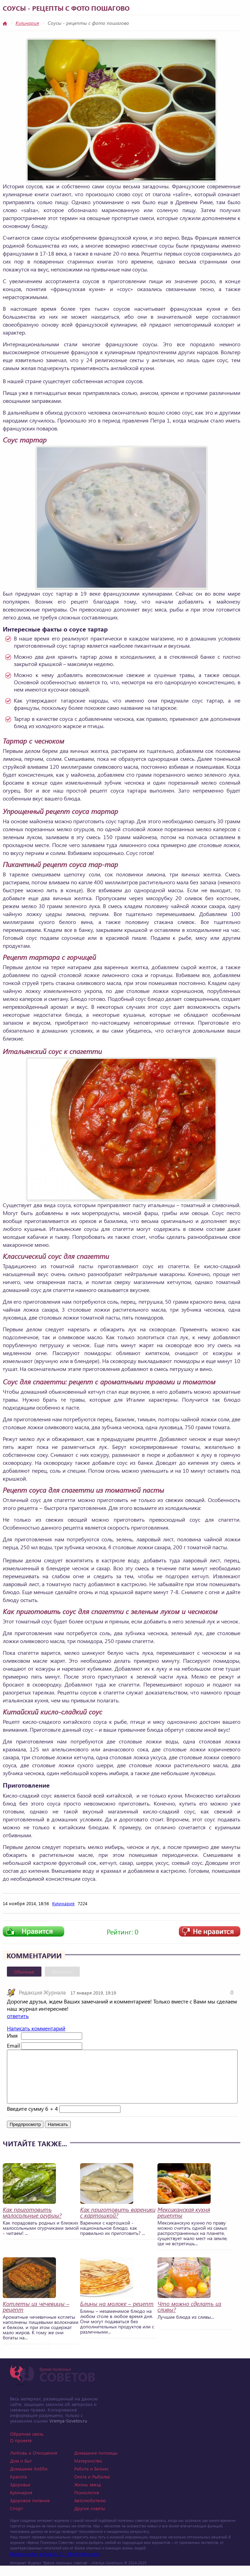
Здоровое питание (30, 2511)
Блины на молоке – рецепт (117, 2314)
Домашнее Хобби (29, 2479)
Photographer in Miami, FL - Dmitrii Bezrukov (55, 2564)
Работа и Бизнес (91, 2479)
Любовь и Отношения (33, 2463)
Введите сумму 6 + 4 (32, 2118)
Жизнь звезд (87, 2495)
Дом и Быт (21, 2471)
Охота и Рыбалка (92, 2487)
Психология (86, 2503)
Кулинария (27, 23)
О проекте (21, 2451)
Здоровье (20, 2495)
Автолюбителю (90, 2511)
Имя (12, 2035)
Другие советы (89, 2519)
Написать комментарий (36, 2028)
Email (13, 2045)
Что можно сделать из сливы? (189, 2317)
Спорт (16, 2519)
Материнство (88, 2471)
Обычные (24, 1972)
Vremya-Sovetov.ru (68, 2431)
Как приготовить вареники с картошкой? (117, 2223)
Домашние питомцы (95, 2463)
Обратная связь (27, 2444)
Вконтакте (62, 1972)
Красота (18, 2487)
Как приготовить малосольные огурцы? (32, 2223)
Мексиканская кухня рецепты (183, 2223)
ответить (18, 2015)
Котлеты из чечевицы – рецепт (36, 2317)
